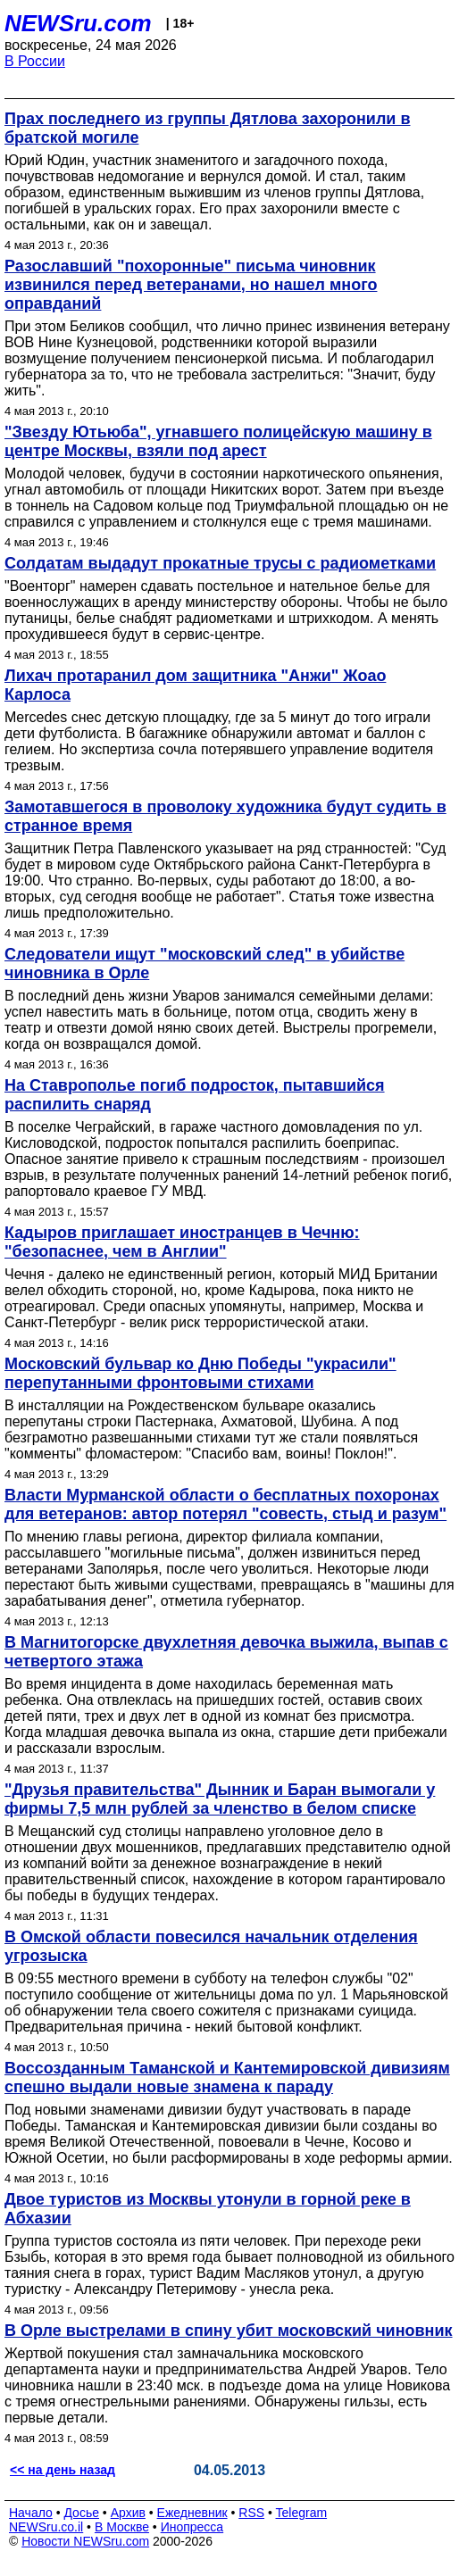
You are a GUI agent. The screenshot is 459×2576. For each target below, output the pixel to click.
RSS (251, 2512)
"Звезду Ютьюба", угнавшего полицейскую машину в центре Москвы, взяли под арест (218, 441)
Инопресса (192, 2527)
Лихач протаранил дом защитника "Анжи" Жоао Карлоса (195, 685)
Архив (128, 2512)
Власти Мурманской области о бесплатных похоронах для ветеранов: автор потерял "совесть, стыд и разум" (225, 1504)
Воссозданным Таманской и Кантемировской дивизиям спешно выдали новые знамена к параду (227, 2077)
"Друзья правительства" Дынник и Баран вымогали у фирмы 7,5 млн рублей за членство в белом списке (219, 1799)
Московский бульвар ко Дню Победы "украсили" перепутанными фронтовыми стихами (200, 1373)
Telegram (302, 2512)
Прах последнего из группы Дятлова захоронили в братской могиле (207, 128)
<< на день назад (62, 2470)
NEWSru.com (78, 23)
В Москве (122, 2527)
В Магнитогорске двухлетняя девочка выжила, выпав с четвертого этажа (226, 1651)
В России (34, 61)
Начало (31, 2512)
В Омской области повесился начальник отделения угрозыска (211, 1946)
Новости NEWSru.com (85, 2541)
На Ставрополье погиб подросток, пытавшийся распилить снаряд (194, 1094)
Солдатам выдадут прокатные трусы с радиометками (220, 563)
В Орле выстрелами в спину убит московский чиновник (228, 2330)
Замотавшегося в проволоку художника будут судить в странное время (225, 816)
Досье (81, 2512)
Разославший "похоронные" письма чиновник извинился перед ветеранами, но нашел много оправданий (190, 284)
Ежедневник (192, 2512)
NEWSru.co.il (46, 2527)
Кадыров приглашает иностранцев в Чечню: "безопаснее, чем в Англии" (182, 1242)
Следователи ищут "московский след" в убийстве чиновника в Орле (204, 963)
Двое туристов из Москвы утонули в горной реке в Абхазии (207, 2208)
